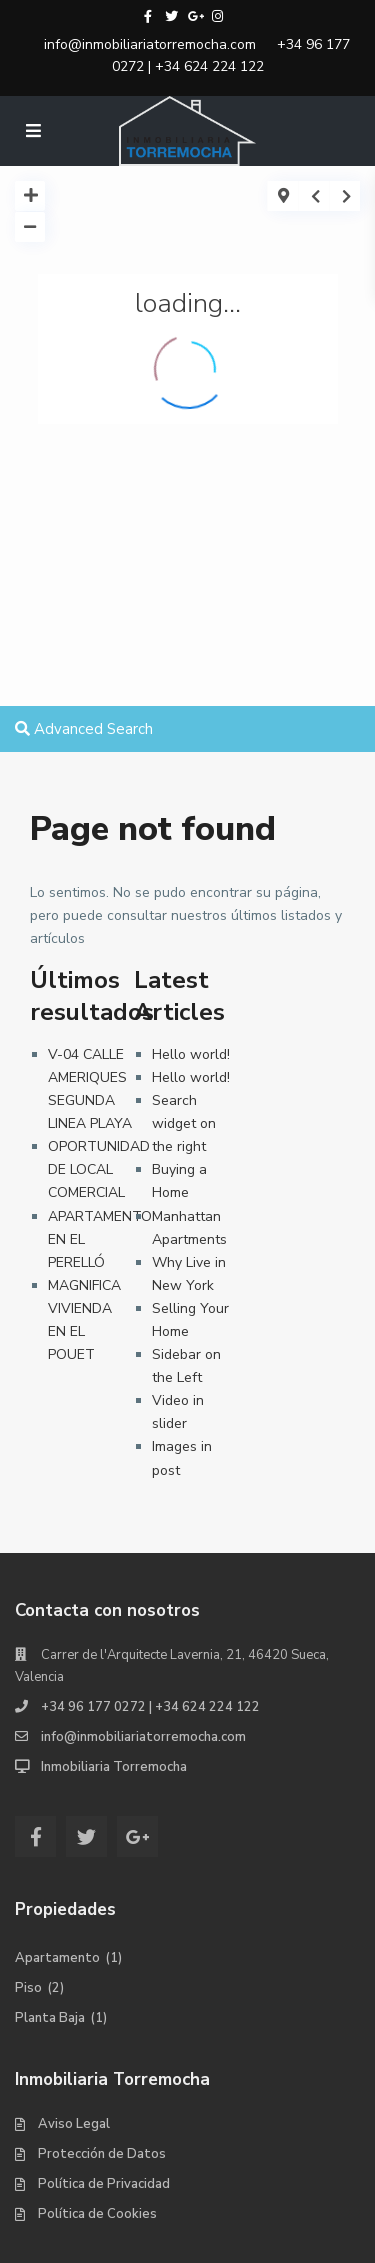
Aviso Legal (74, 2124)
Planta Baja (50, 2018)
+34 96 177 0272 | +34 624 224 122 (231, 55)
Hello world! (191, 1054)
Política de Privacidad (104, 2184)
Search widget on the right (184, 1123)
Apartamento (57, 1958)
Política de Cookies (97, 2214)
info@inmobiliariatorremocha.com (150, 44)
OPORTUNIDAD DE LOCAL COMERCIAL (99, 1169)
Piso (28, 1988)
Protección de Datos (102, 2154)
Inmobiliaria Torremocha (114, 1767)
